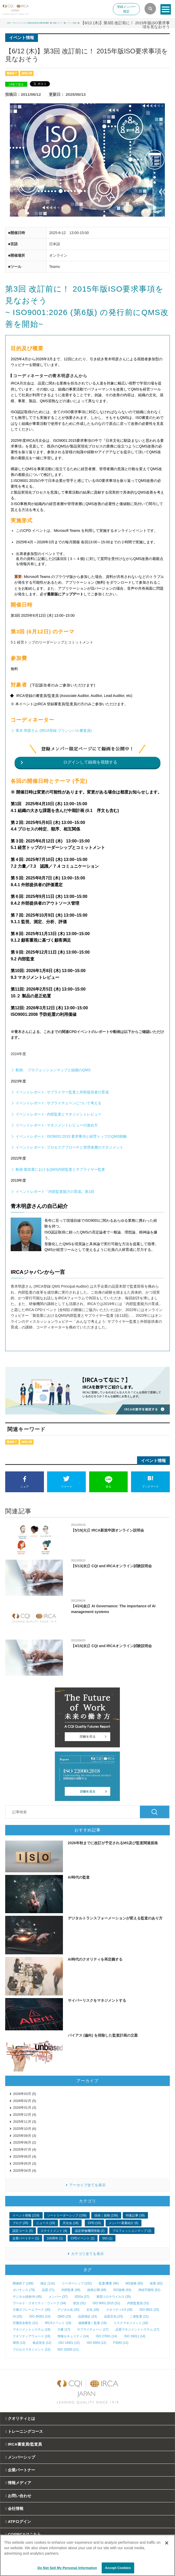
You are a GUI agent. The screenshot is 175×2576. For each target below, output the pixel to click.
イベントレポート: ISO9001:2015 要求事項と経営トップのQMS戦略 (71, 1136)
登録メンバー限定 (126, 9)
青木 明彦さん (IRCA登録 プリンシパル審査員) (54, 730)
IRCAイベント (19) (58, 2323)
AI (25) (17, 2316)
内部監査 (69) (70, 2290)
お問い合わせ (19, 2495)
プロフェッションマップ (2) (131, 2231)
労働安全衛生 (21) (25, 2323)
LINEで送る (16, 84)
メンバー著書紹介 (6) (123, 2223)
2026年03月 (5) (24, 2094)
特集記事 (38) (135, 2215)
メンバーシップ (21, 2457)
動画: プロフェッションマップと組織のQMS (53, 1070)
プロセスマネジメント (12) (31, 2349)
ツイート (66, 1482)
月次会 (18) (71, 2223)
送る (108, 1482)
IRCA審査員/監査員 (25, 2444)
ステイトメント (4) (54, 2231)
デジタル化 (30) (68, 2310)
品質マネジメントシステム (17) (137, 2329)
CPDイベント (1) (82, 2238)
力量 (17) (63, 2329)
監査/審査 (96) (109, 2283)
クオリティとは (21, 2418)
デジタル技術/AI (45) (27, 2296)
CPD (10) (94, 2223)
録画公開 (27, 73)
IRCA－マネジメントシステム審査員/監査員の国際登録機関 (62, 23)
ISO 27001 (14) (106, 2336)
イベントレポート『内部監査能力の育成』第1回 (55, 1191)
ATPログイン (19, 2521)
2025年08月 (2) (24, 2142)
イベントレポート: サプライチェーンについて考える (58, 1103)
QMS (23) (64, 2316)
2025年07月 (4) (24, 2149)
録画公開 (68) (96, 2290)
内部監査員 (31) (138, 2303)
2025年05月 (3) (24, 2163)
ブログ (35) (20, 2223)
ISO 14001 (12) (69, 2343)
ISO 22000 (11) (68, 2349)
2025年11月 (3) (24, 2122)
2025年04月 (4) (24, 2170)
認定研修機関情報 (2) (90, 2231)
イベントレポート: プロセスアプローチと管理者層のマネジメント (69, 1147)
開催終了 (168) (23, 2283)
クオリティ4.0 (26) (119, 2310)
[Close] (166, 2543)
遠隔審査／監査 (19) (92, 2323)
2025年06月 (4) (24, 2156)
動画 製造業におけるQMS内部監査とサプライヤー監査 (60, 1169)
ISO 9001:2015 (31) (106, 2303)
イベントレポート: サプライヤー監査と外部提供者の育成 (62, 1092)
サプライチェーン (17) (92, 2329)
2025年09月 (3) (24, 2136)
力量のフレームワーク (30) (31, 2310)
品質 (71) (48, 2290)
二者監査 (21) (139, 2316)
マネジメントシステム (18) (31, 2329)
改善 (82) (156, 2283)
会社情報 (15, 2508)
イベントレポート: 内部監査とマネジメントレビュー (58, 1114)
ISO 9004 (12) (96, 2343)
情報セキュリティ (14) (73, 2336)
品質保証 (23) (87, 2316)
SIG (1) (107, 2238)
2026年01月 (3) (24, 2107)
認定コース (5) (22, 2231)
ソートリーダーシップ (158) (66, 2215)
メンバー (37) (58, 2296)
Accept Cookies (118, 2568)
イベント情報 (158, 23)
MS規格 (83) (134, 2283)
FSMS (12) (120, 2343)
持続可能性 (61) (149, 2290)
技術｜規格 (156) (106, 2215)
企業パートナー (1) (25, 2238)
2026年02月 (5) (24, 2101)
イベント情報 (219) (25, 2215)
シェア (24, 1482)
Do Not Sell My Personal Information (67, 2568)
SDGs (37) (82, 2296)
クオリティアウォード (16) (31, 2336)
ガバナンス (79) (24, 2290)
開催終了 (12, 73)
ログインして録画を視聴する (90, 762)
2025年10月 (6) (24, 2129)
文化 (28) (92, 2310)
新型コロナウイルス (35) (113, 2296)
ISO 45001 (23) (39, 2316)
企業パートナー (21, 2470)
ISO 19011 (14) (134, 2336)
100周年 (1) (55, 2238)
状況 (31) (79, 2303)
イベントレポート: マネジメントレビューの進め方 (57, 1125)
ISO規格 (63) (122, 2290)
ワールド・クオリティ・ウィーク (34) (39, 2303)
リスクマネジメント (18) (131, 2323)
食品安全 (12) (42, 2343)
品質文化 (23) (113, 2316)
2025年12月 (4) (24, 2115)
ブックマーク (150, 1482)
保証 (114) (47, 2283)
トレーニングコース (25, 2431)
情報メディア (130, 23)
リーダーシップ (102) (77, 2283)
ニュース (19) (45, 2223)
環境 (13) (19, 2343)
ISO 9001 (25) (149, 2310)
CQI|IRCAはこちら (24, 2534)
